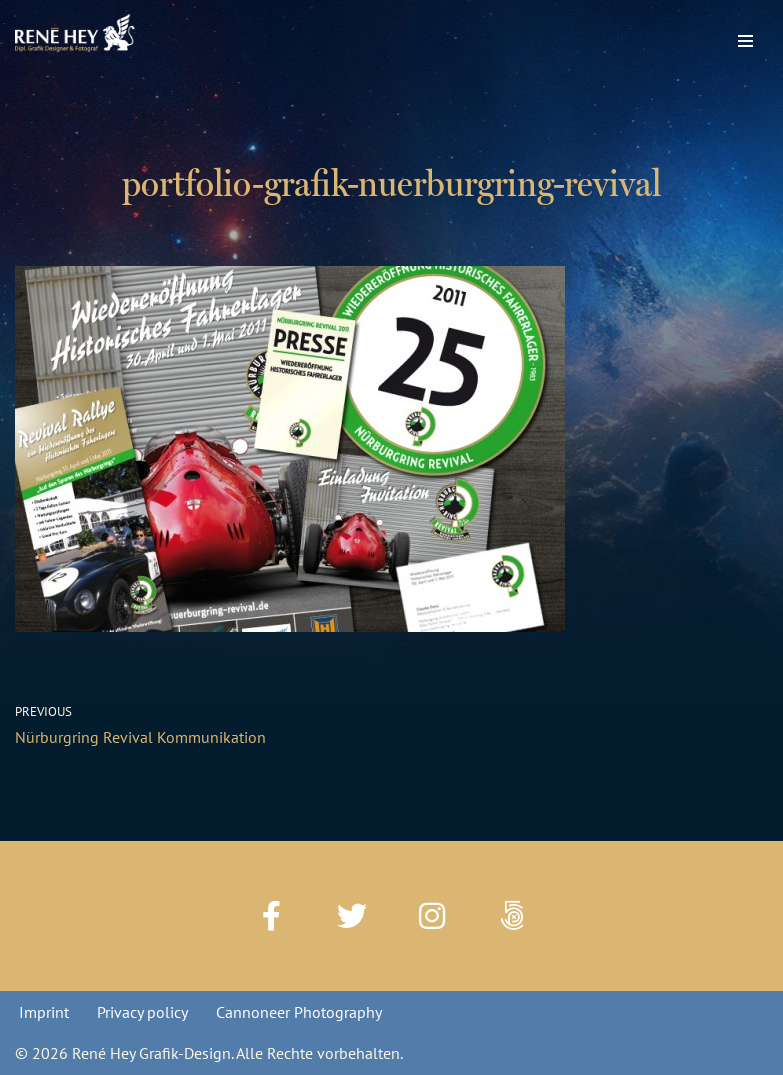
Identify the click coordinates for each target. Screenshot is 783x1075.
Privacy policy (142, 1012)
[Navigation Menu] (745, 36)
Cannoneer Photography (299, 1012)
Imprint (44, 1012)
